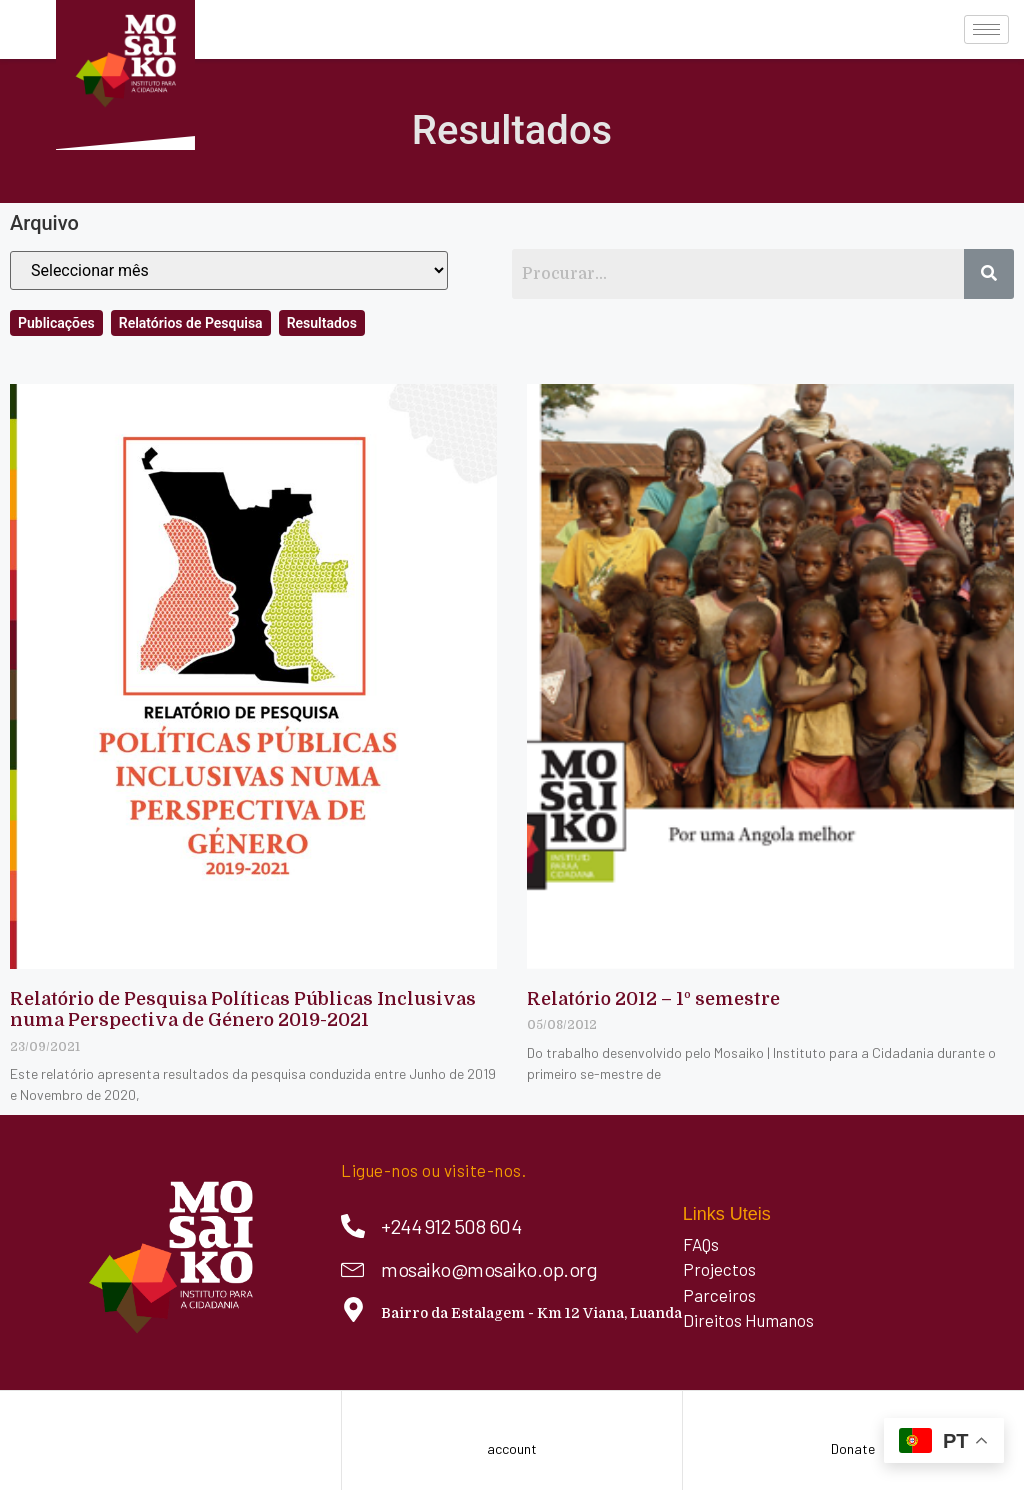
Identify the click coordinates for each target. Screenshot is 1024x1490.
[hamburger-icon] (986, 29)
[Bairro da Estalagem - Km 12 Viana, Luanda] (353, 1309)
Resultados (322, 323)
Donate (853, 1448)
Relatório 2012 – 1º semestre (653, 999)
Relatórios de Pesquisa (191, 323)
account (512, 1448)
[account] (512, 1415)
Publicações (56, 323)
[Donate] (853, 1415)
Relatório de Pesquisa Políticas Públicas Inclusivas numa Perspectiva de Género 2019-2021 (243, 1010)
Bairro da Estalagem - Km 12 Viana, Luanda (531, 1313)
